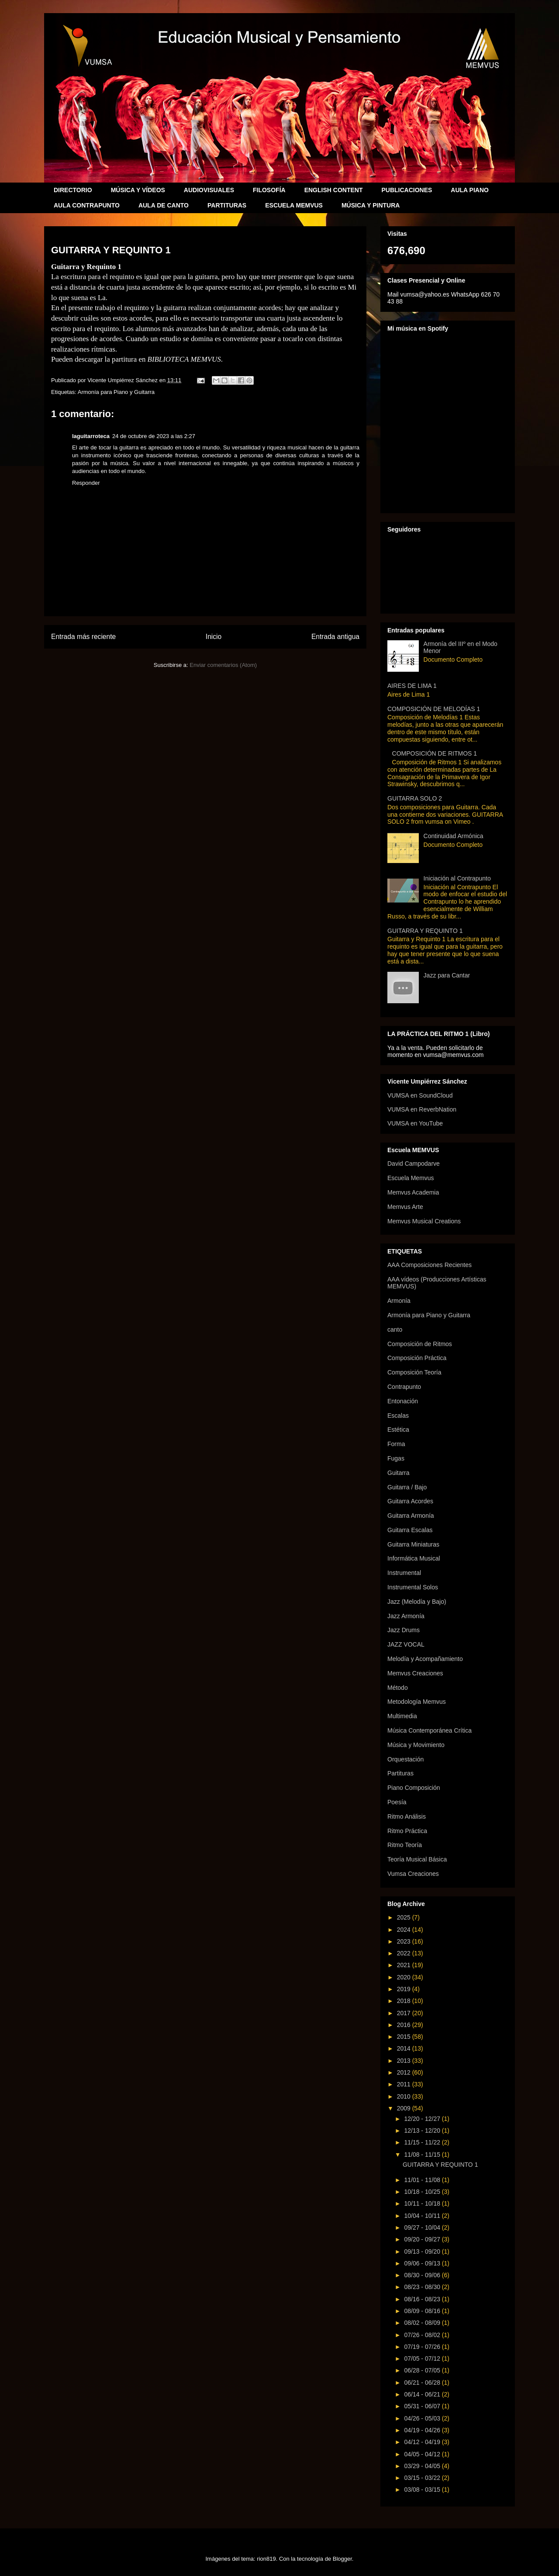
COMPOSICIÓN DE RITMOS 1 (434, 753)
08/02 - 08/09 (423, 2322)
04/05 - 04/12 (423, 2454)
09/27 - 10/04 (423, 2227)
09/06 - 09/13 (423, 2263)
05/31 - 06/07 (423, 2406)
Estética (398, 1429)
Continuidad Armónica (453, 835)
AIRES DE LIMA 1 (412, 685)
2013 (404, 2060)
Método (397, 1687)
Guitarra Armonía (410, 1515)
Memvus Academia (413, 1192)
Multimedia (402, 1716)
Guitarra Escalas (409, 1529)
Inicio (213, 636)
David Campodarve (413, 1163)
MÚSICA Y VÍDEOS (138, 189)
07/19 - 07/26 (423, 2346)
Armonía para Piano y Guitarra (116, 392)
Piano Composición (413, 1787)
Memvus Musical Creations (424, 1221)
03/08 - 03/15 (423, 2489)
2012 (404, 2072)
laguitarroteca (91, 436)
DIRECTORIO (73, 189)
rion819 (266, 2558)
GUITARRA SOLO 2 (414, 798)
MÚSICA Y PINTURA (371, 205)
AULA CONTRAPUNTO (87, 205)
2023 (404, 1941)
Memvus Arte (405, 1206)
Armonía (399, 1300)
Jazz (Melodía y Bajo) (416, 1601)
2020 (404, 1977)
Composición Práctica (416, 1357)
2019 (404, 1989)
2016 (404, 2024)
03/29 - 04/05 (423, 2465)
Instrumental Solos (412, 1587)
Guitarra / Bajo (407, 1487)
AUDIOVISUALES (209, 189)
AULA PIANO (470, 189)
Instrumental (404, 1572)
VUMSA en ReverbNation (421, 1109)
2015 (404, 2036)
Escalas (398, 1415)
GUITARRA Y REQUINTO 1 (424, 930)
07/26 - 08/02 (423, 2334)
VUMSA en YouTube (415, 1123)
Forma (396, 1443)
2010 (404, 2096)
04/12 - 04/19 (423, 2441)
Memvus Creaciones (415, 1673)
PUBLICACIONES (406, 189)
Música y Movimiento (416, 1744)
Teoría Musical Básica (417, 1859)
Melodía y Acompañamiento (425, 1658)
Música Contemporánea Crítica (429, 1730)
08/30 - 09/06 (423, 2275)
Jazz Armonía (405, 1616)
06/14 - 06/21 (423, 2394)
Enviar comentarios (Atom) (223, 665)
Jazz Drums (403, 1629)
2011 (404, 2084)
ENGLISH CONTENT (333, 189)
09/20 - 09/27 (423, 2239)
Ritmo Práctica (407, 1830)
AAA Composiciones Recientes (429, 1264)
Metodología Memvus (416, 1701)
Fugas (395, 1458)
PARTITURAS (226, 205)
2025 (404, 1917)
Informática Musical (413, 1558)
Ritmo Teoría (404, 1844)
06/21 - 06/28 (423, 2382)
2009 (404, 2108)
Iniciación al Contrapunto (457, 878)
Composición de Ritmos (419, 1343)
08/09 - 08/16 (423, 2310)
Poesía (397, 1802)
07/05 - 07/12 (423, 2358)
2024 (404, 1929)
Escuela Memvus (410, 1177)
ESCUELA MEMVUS (294, 205)
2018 (404, 2000)
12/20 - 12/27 (423, 2118)
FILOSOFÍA (269, 189)
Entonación (402, 1401)
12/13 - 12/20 (423, 2130)
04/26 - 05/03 (423, 2418)
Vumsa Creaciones (413, 1873)
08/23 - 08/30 (423, 2286)
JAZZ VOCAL (405, 1644)
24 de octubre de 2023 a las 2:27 (153, 436)
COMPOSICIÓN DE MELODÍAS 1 (433, 708)
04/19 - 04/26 (423, 2430)
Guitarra (398, 1472)
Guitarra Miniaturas (413, 1544)
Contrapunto (404, 1386)
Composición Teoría (414, 1372)
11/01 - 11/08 (423, 2179)
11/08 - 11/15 (423, 2154)
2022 (404, 1953)
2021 (404, 1964)
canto (394, 1329)
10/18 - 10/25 (423, 2191)
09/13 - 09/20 (423, 2251)
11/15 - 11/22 (423, 2142)
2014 (404, 2048)
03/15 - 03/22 (423, 2477)
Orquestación (405, 1759)
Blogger (342, 2558)
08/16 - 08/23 (423, 2299)
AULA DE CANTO (163, 205)
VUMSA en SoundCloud (419, 1095)
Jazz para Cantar (447, 975)
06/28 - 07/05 (423, 2370)
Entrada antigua (335, 636)
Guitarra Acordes (410, 1501)
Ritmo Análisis (406, 1816)
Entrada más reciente (83, 636)
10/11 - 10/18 (423, 2203)
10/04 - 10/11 (423, 2215)
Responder (86, 483)
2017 (404, 2013)
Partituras (400, 1773)
